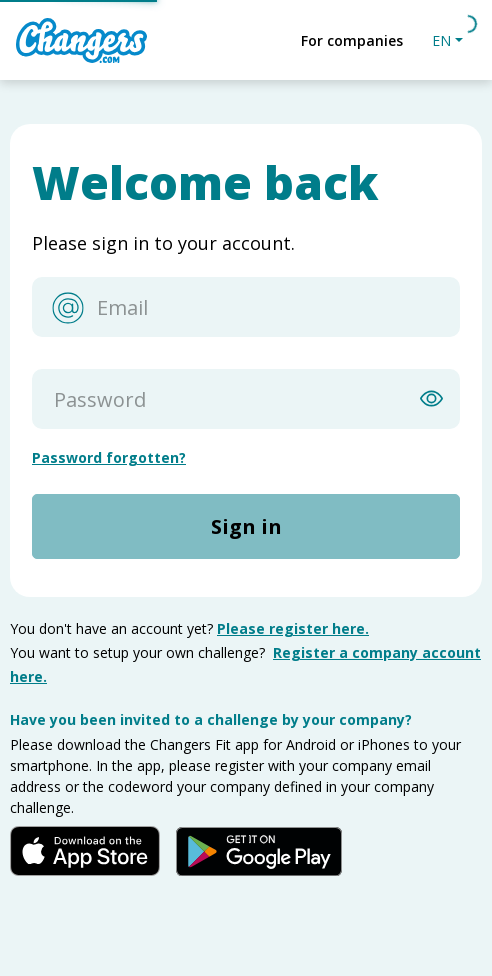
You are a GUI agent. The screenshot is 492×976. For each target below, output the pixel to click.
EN (441, 40)
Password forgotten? (109, 457)
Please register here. (293, 628)
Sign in (246, 526)
